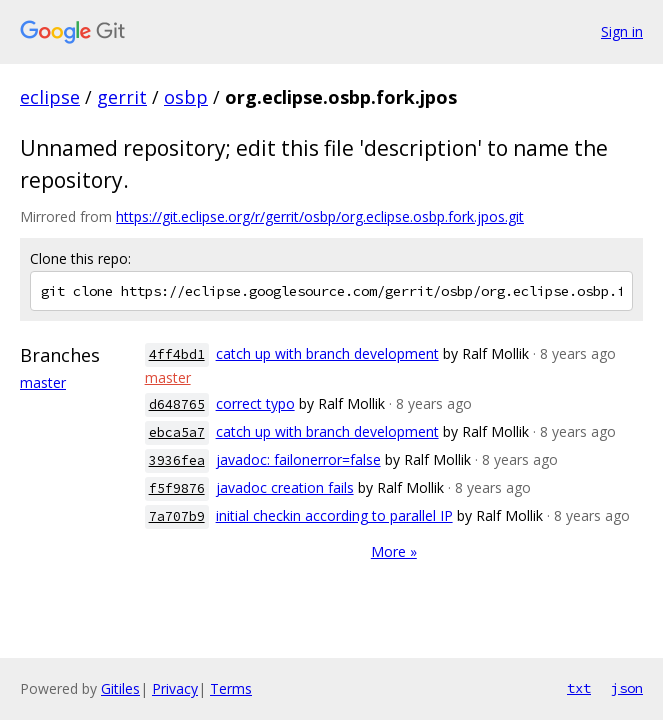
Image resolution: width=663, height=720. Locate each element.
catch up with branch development (327, 353)
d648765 (177, 404)
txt (579, 688)
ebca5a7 (177, 432)
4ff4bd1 (177, 354)
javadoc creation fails (285, 487)
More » (394, 551)
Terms (231, 688)
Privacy (175, 688)
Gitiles (120, 688)
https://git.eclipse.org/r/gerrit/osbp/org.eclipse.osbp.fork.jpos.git (320, 216)
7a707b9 (177, 516)
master (43, 382)
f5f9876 (177, 488)
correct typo (255, 403)
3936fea (177, 460)
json (627, 688)
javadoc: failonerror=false (298, 459)
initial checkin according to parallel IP (334, 515)
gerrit (122, 97)
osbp (186, 97)
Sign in (622, 31)
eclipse (50, 97)
